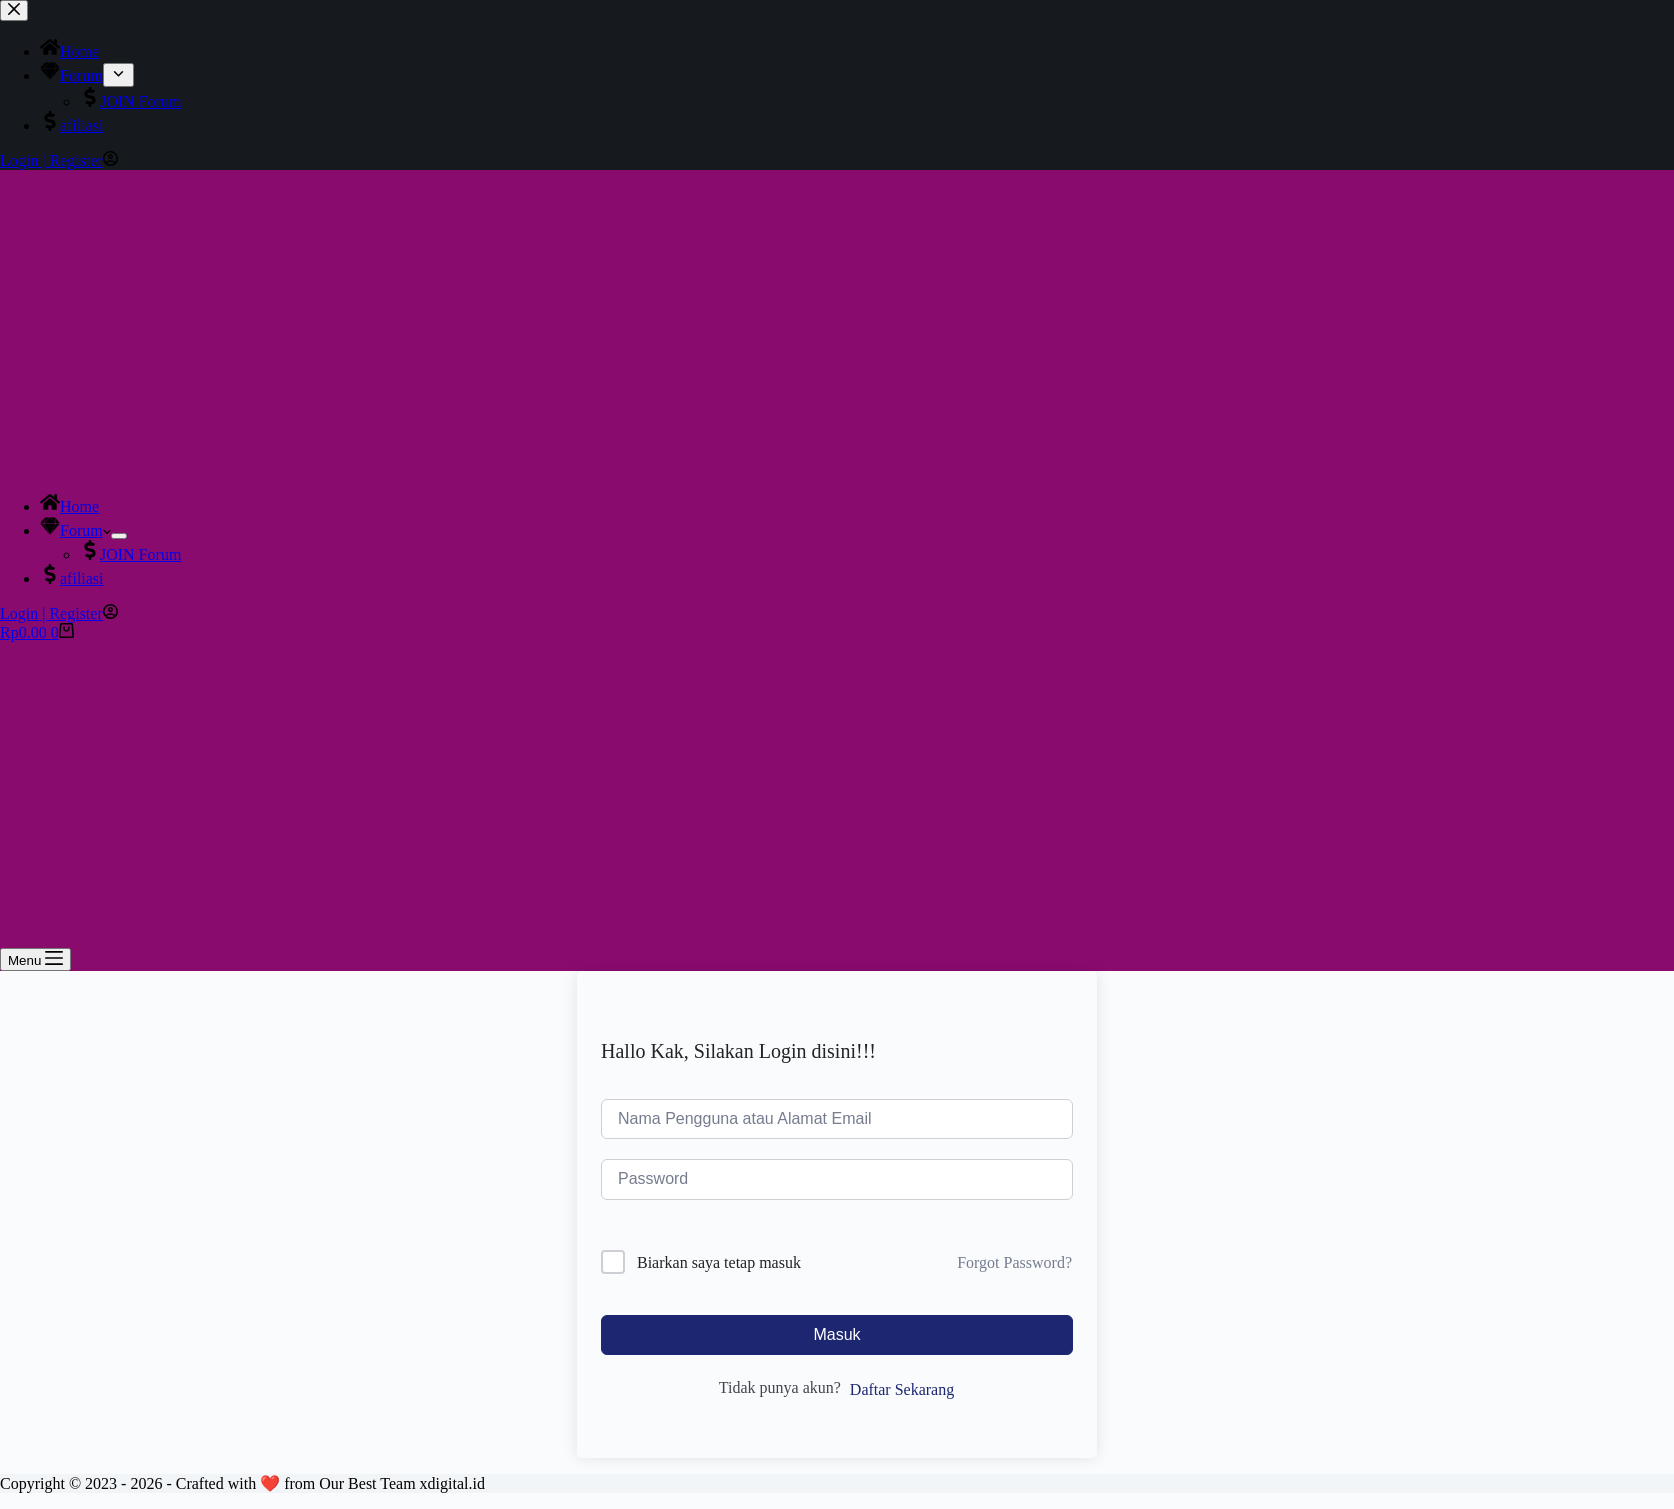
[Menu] (35, 959)
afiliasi (72, 578)
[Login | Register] (59, 613)
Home (69, 506)
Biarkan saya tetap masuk (719, 1262)
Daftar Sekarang (902, 1389)
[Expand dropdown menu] (119, 536)
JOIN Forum (130, 554)
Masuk (836, 1334)
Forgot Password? (1014, 1262)
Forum (75, 530)
